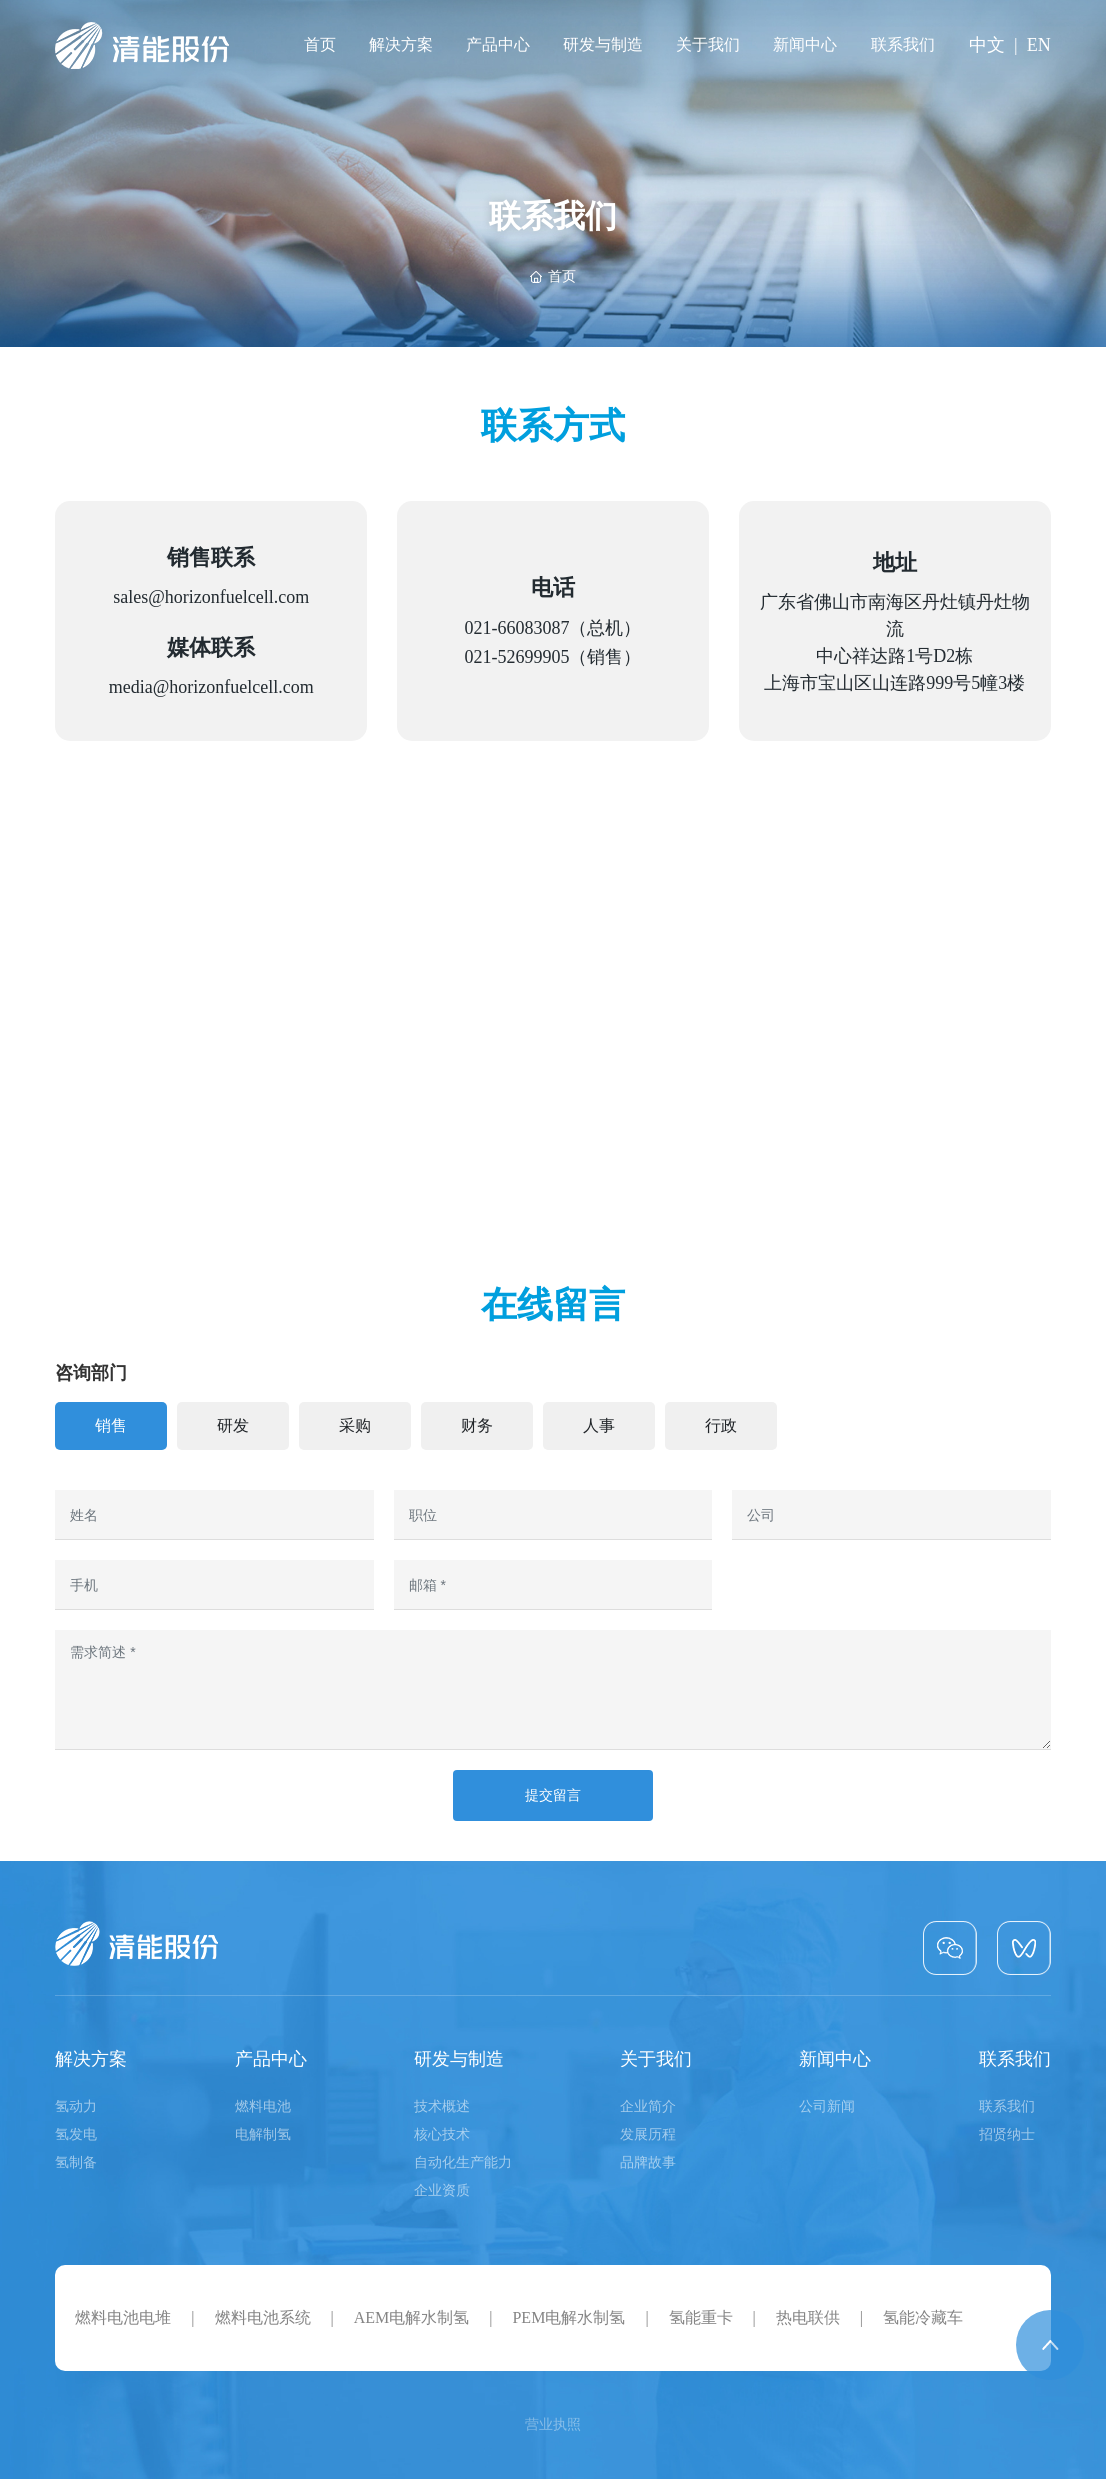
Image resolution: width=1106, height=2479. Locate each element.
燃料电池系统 (263, 2317)
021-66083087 (516, 628)
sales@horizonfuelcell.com (211, 597)
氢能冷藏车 (923, 2317)
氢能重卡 (701, 2317)
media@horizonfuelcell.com (211, 687)
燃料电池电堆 (123, 2317)
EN (1039, 45)
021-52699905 (516, 657)
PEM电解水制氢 (568, 2317)
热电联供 (808, 2317)
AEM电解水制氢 (412, 2317)
